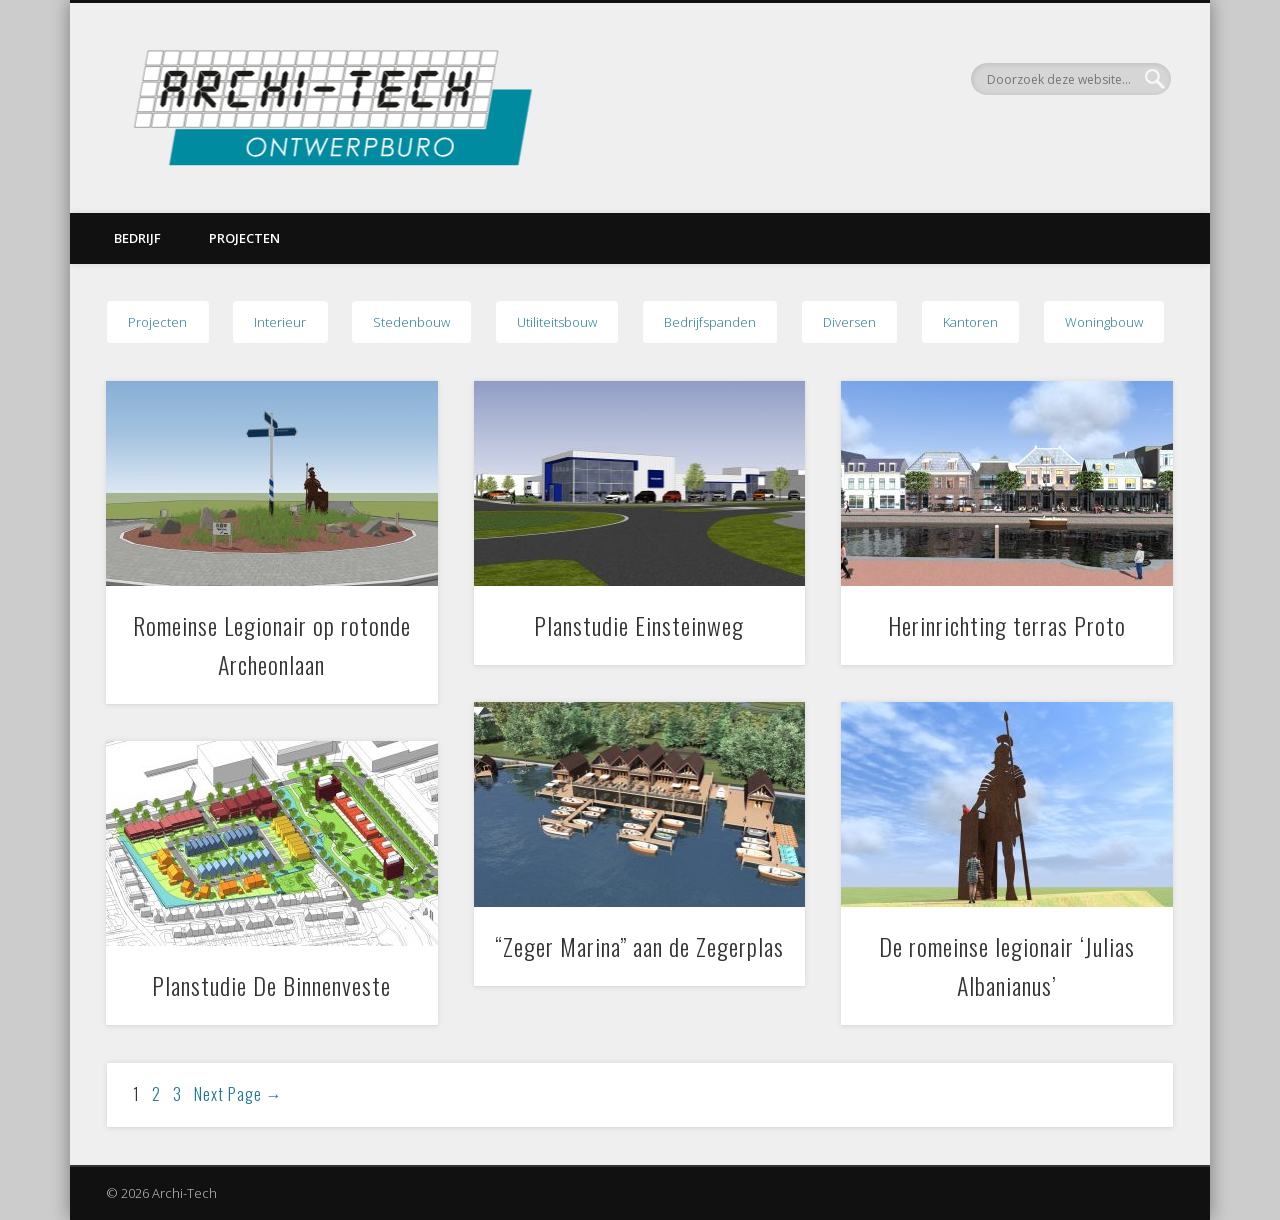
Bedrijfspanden (710, 322)
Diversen (849, 322)
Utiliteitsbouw (557, 322)
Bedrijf (137, 238)
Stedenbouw (411, 322)
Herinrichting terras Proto (1007, 625)
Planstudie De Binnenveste (271, 985)
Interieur (280, 322)
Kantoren (970, 322)
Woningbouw (1104, 322)
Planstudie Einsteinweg (639, 625)
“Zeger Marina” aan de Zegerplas (639, 946)
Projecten (244, 238)
